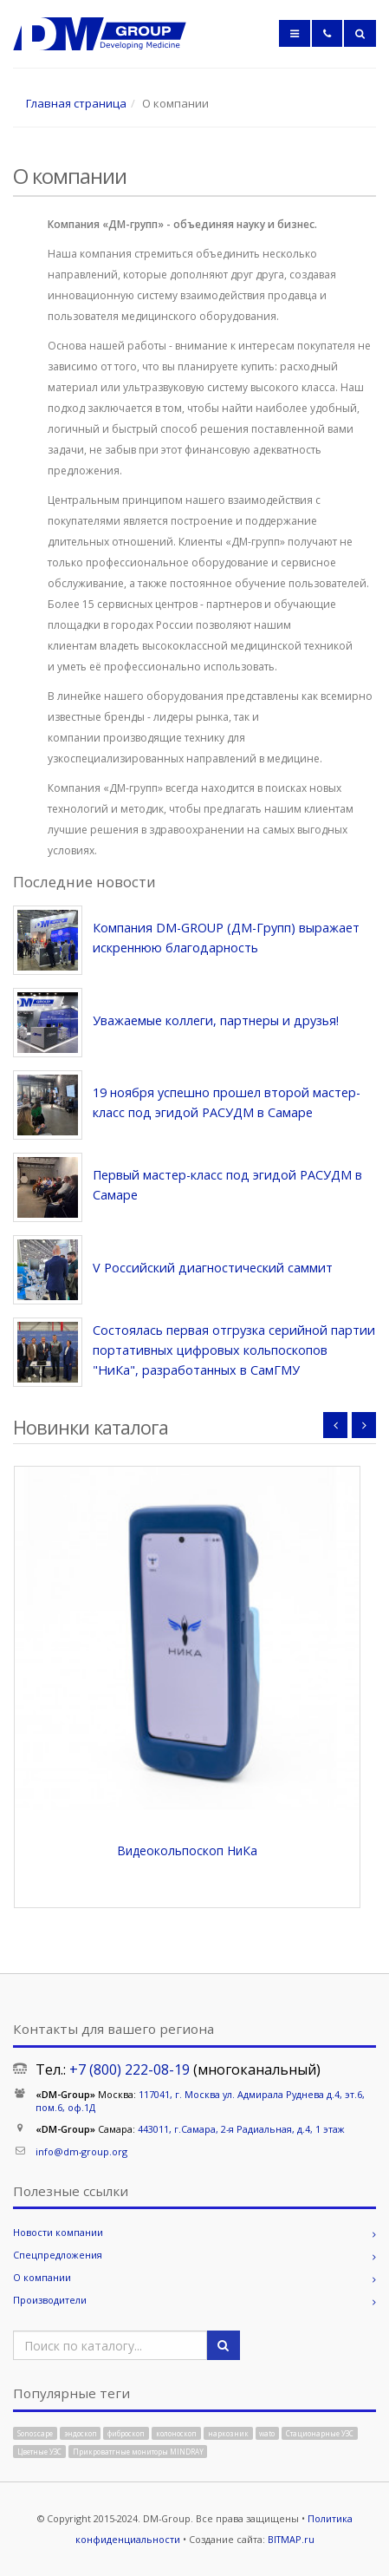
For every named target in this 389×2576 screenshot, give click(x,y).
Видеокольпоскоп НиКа (187, 1850)
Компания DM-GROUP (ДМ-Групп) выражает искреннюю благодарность (226, 937)
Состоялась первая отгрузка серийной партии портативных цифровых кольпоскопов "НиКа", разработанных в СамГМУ (234, 1350)
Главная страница (76, 103)
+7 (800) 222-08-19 (129, 2069)
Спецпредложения (57, 2254)
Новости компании (58, 2232)
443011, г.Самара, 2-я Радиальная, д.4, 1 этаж (241, 2128)
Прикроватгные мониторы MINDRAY (138, 2450)
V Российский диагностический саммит (213, 1267)
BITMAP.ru (291, 2539)
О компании (42, 2277)
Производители (50, 2299)
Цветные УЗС (39, 2450)
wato (267, 2433)
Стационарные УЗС (319, 2433)
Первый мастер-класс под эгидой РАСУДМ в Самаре (227, 1185)
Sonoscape (35, 2433)
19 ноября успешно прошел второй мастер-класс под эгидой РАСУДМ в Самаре (226, 1102)
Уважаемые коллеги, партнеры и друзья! (216, 1020)
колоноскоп (176, 2433)
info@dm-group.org (81, 2151)
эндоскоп (80, 2433)
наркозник (228, 2433)
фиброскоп (126, 2433)
